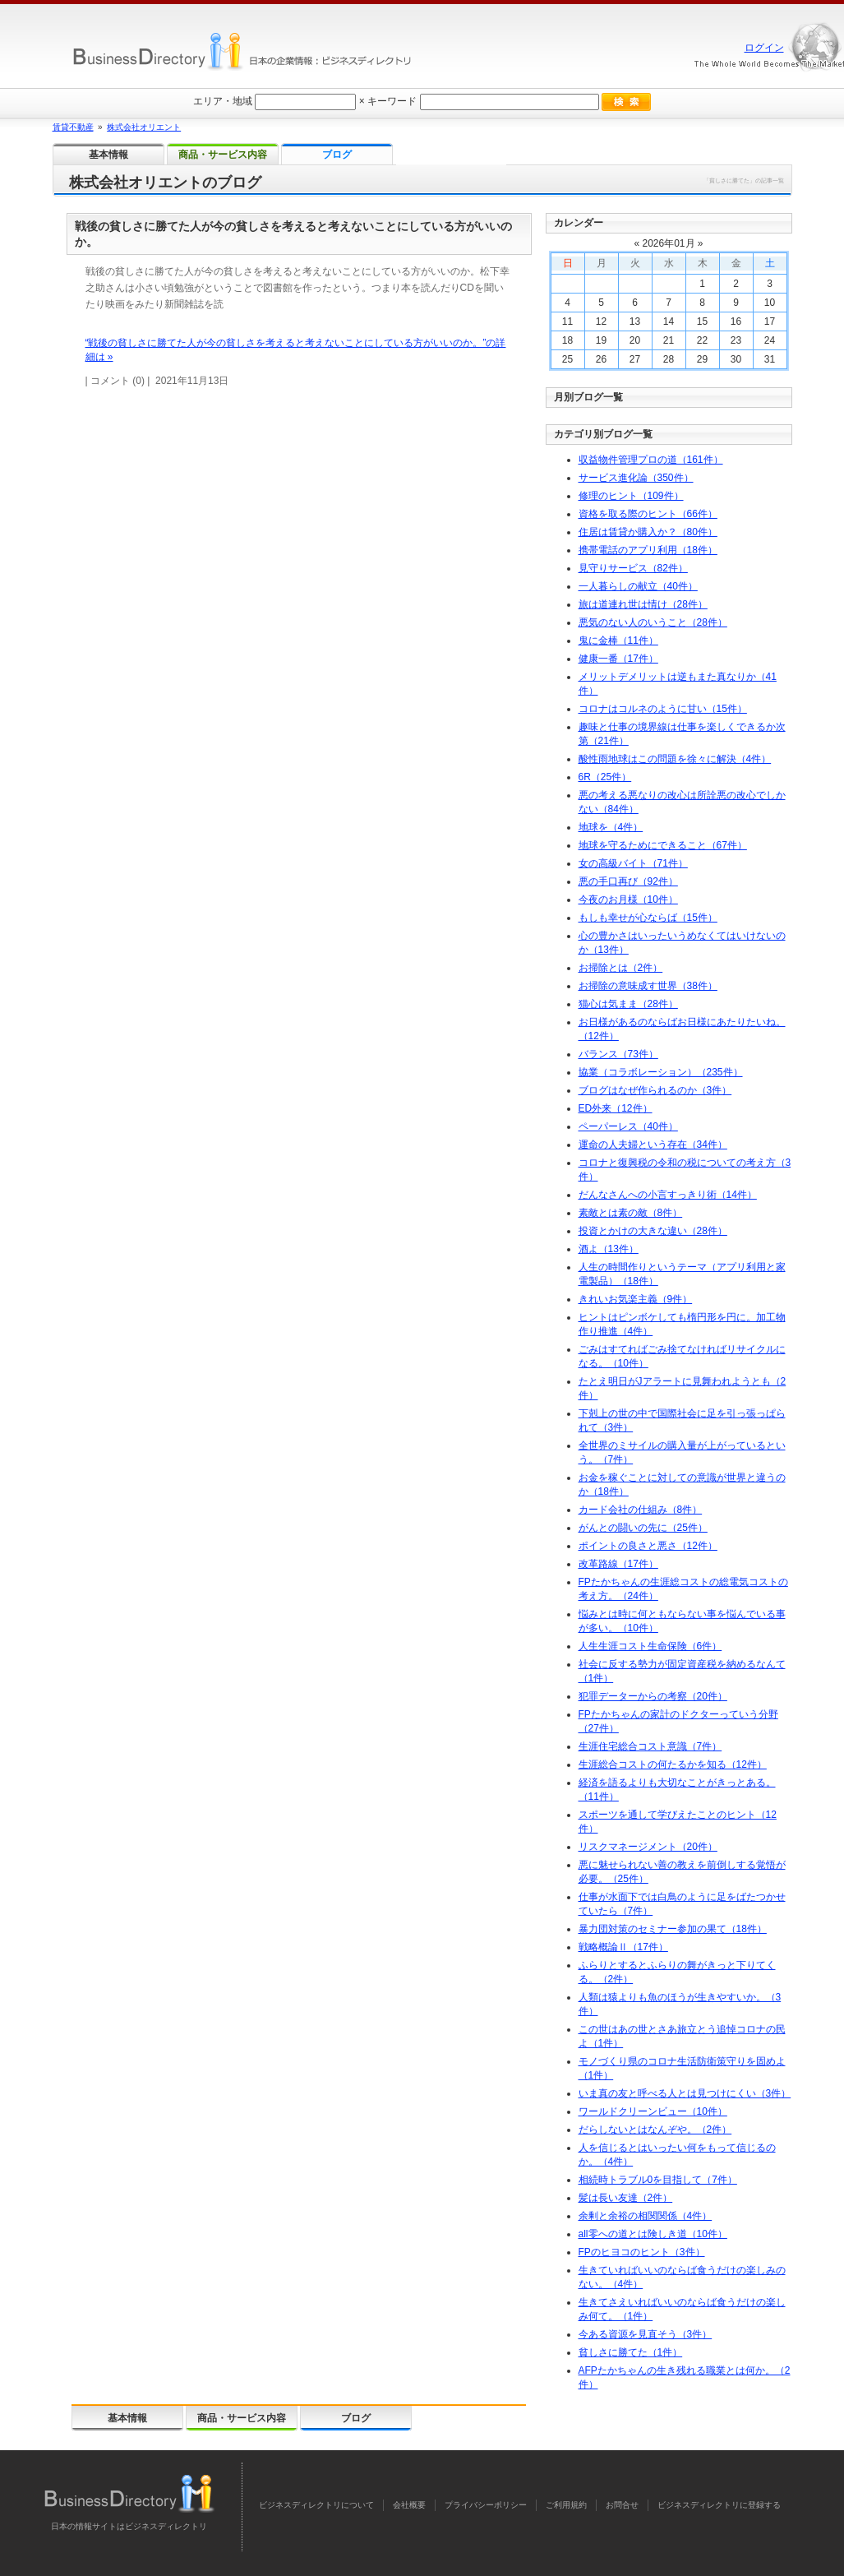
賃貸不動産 (73, 127)
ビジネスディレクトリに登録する (719, 2504)
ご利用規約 (566, 2504)
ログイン (764, 47)
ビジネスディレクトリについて (316, 2504)
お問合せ (622, 2504)
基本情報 (127, 2418)
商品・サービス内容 (241, 2418)
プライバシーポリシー (486, 2504)
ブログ (356, 2418)
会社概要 (409, 2504)
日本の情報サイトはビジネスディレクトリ (129, 2526)
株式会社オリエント (144, 127)
